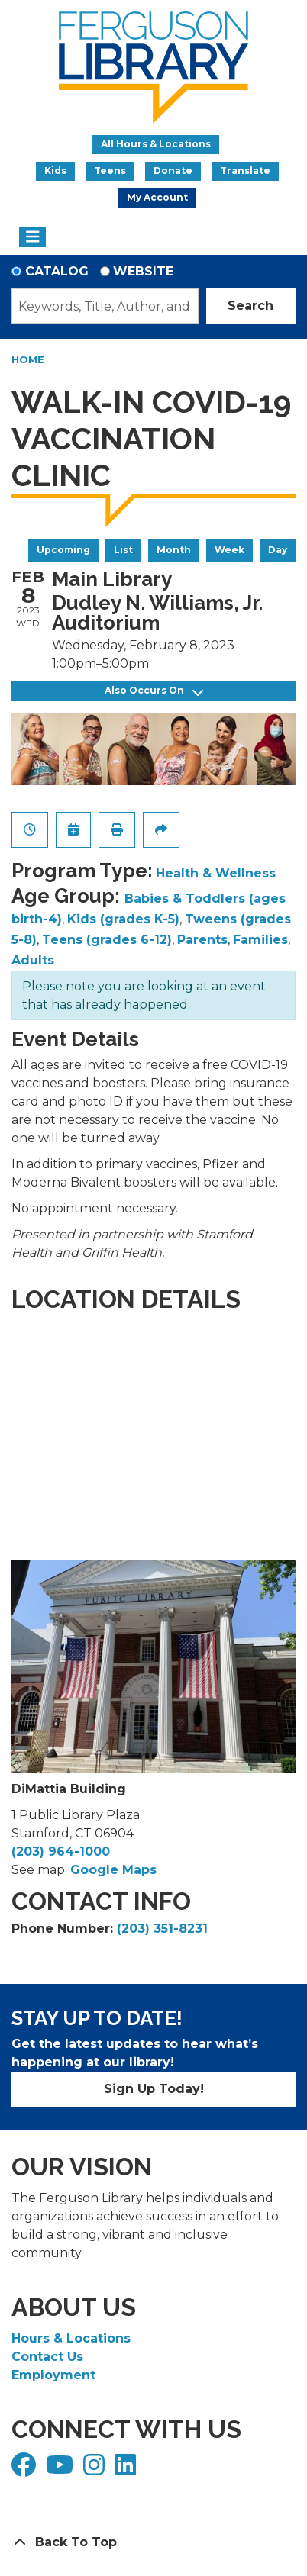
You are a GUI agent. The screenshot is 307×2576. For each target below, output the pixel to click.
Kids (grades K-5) (123, 919)
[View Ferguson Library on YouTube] (61, 2469)
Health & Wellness (216, 873)
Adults (32, 960)
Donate (173, 170)
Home (27, 359)
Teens (110, 170)
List (123, 549)
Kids (55, 170)
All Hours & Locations (156, 144)
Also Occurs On (154, 690)
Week (229, 549)
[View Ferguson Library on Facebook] (25, 2469)
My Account (157, 197)
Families (260, 939)
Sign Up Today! (154, 2089)
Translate (245, 170)
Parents (202, 939)
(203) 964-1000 (60, 1851)
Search (250, 305)
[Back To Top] (153, 2542)
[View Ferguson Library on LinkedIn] (127, 2469)
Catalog (57, 271)
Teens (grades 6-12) (107, 939)
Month (174, 549)
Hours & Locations (71, 2338)
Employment (53, 2375)
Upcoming (63, 549)
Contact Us (47, 2356)
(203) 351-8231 (162, 1928)
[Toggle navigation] (32, 237)
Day (277, 549)
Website (143, 271)
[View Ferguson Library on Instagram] (95, 2469)
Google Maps (113, 1870)
